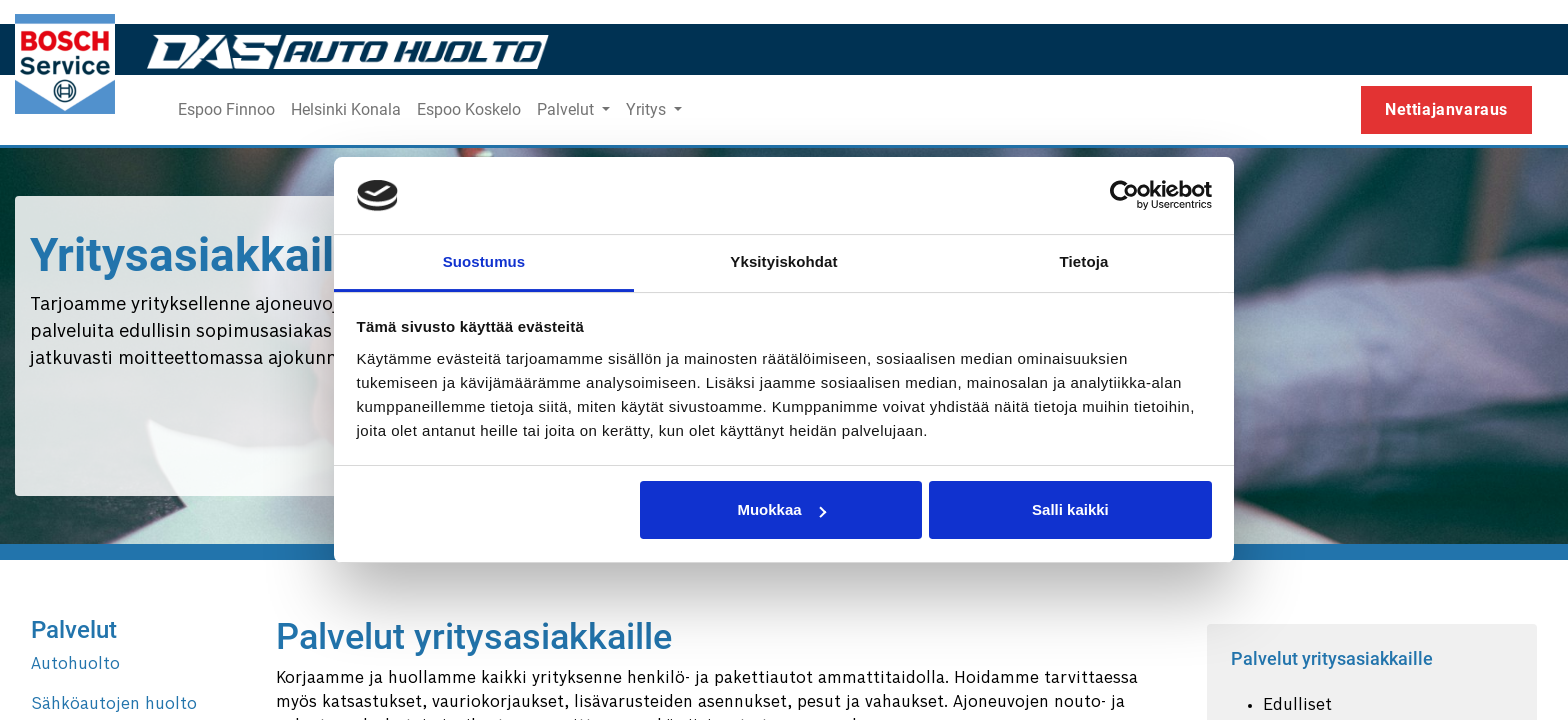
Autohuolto (75, 664)
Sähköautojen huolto (114, 704)
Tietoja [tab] (1084, 261)
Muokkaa (781, 509)
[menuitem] (226, 110)
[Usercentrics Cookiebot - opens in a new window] (1124, 195)
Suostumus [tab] (484, 261)
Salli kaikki (1070, 509)
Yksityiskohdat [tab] (783, 261)
